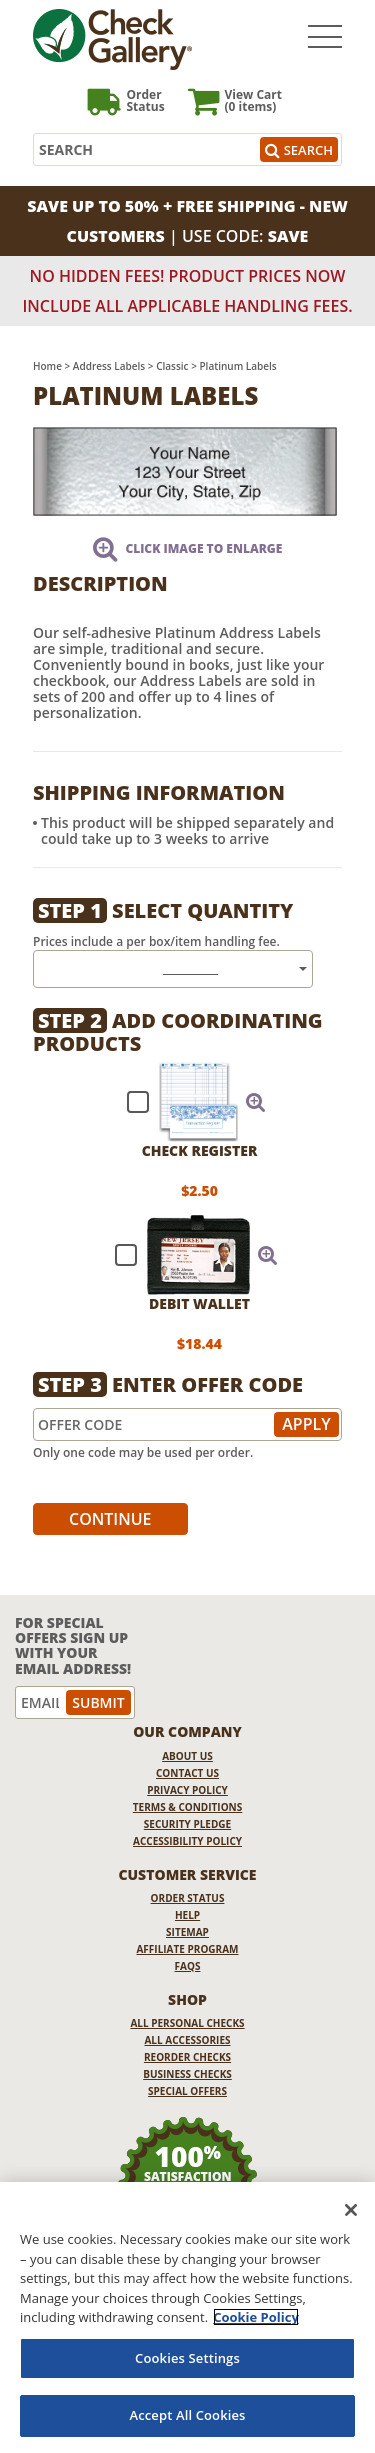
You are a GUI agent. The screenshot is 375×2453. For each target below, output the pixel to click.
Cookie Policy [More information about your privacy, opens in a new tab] (256, 2317)
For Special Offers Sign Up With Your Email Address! (73, 1646)
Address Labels (109, 366)
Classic (172, 366)
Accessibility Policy (187, 1841)
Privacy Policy (187, 1790)
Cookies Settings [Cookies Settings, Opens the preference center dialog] (187, 2358)
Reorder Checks (187, 2057)
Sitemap (187, 1932)
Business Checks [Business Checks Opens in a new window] (187, 2074)
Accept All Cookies (187, 2415)
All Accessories (187, 2040)
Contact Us (187, 1773)
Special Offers (187, 2091)
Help (187, 1915)
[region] (187, 2317)
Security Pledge (187, 1824)
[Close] (351, 2210)
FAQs (188, 1966)
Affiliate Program (187, 1949)
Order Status (188, 1898)
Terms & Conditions (188, 1807)
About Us (187, 1756)
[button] (256, 1102)
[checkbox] (187, 1102)
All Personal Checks (187, 2023)
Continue (110, 1519)
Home (47, 366)
